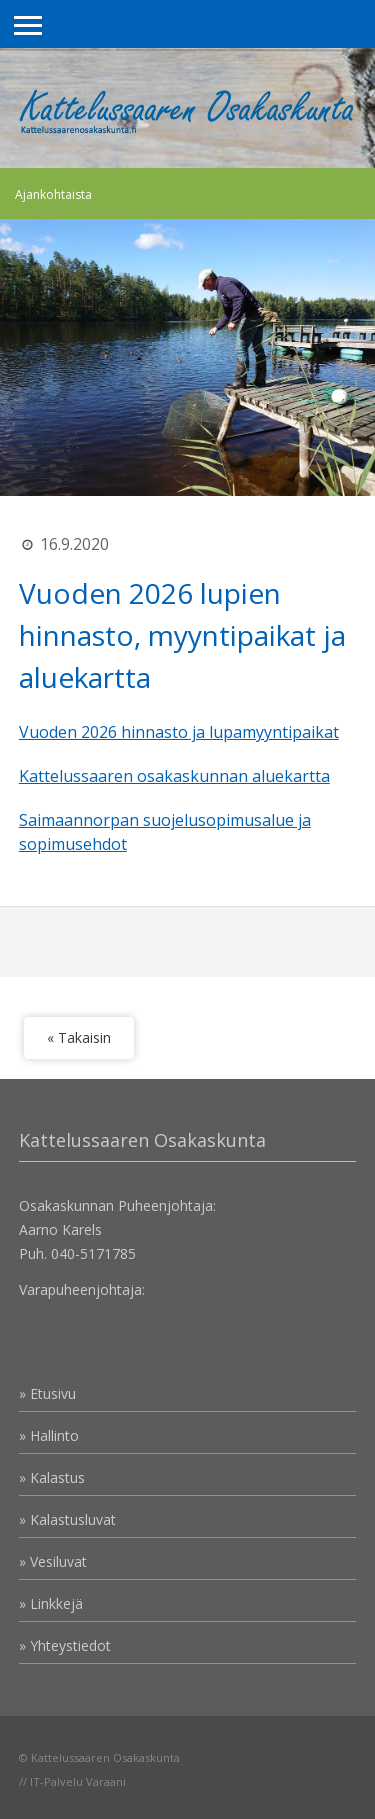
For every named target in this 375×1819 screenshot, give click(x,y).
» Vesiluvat (53, 1561)
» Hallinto (49, 1435)
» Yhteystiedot (65, 1645)
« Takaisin (79, 1037)
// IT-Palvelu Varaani (72, 1781)
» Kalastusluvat (67, 1519)
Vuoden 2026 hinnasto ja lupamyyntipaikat (179, 732)
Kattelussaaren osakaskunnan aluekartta (174, 776)
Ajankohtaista (53, 194)
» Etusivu (47, 1393)
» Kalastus (52, 1477)
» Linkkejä (51, 1603)
